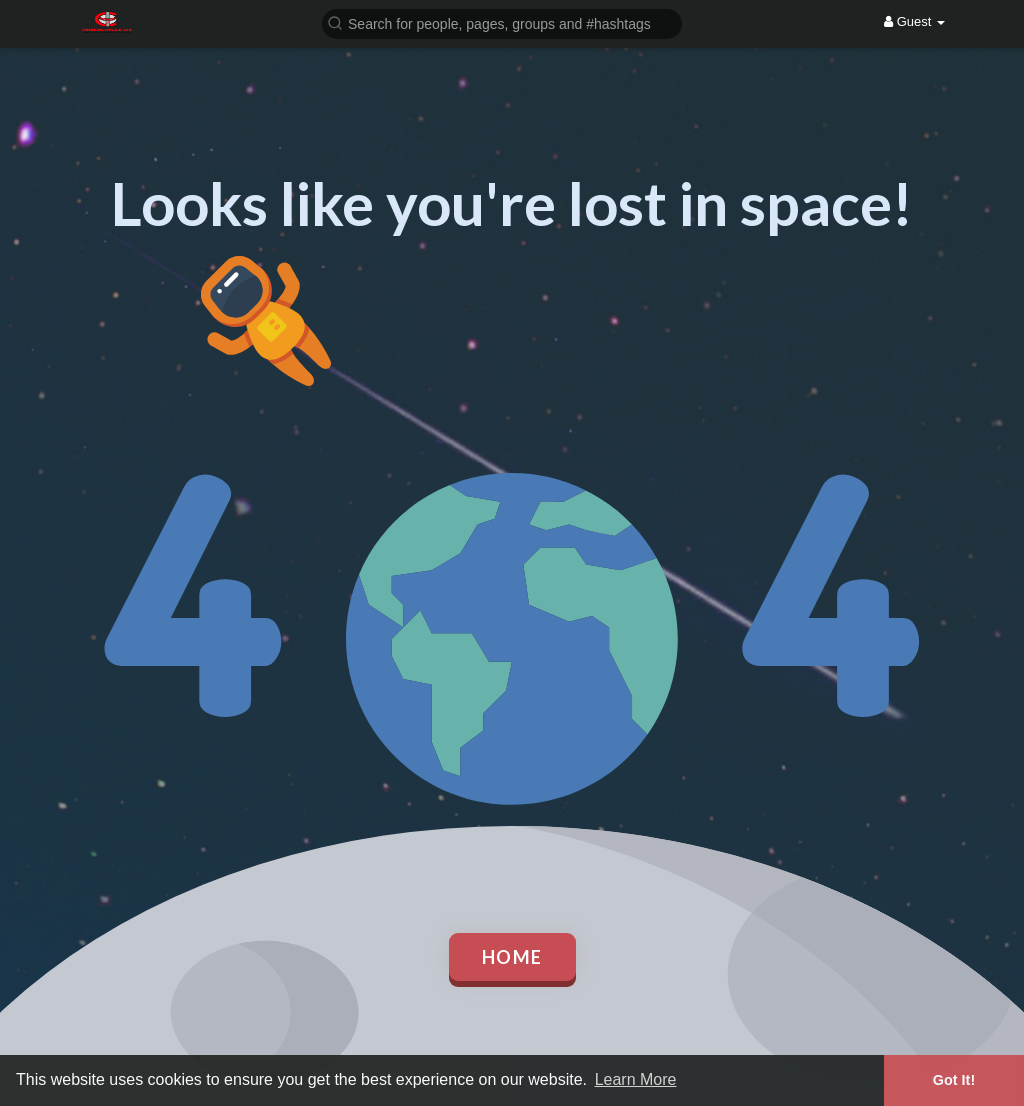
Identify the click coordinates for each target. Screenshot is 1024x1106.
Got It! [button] (954, 1080)
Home (512, 957)
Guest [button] (914, 21)
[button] (502, 22)
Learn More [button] (636, 1079)
